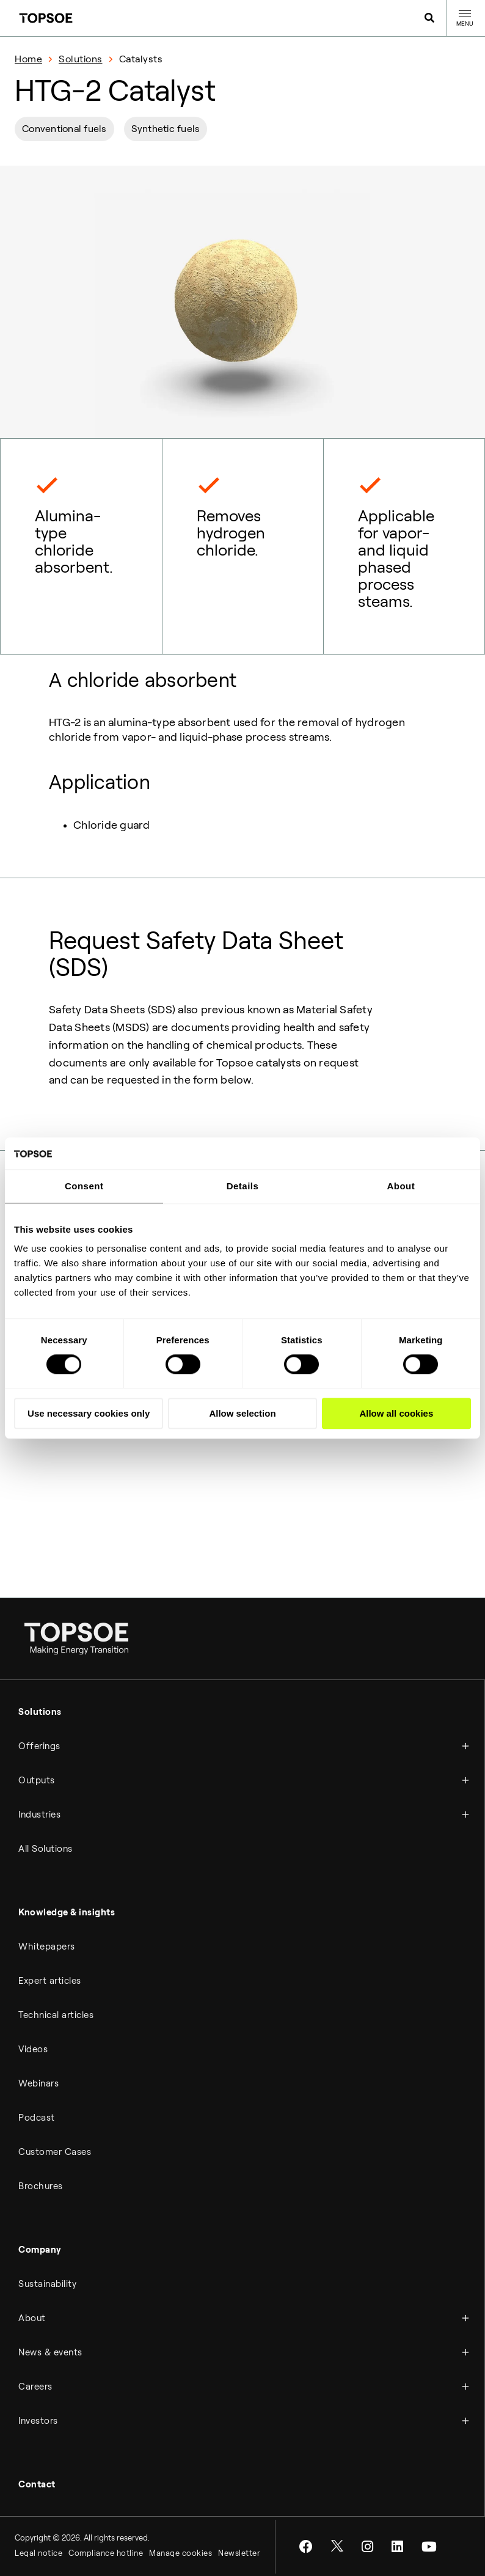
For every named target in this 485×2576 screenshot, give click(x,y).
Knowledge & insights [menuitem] (66, 1912)
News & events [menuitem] (50, 2352)
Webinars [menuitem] (38, 2083)
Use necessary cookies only (88, 1413)
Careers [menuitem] (35, 2386)
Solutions (81, 59)
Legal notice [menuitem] (38, 2553)
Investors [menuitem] (38, 2421)
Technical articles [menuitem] (55, 2015)
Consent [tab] (84, 1186)
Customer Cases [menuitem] (54, 2152)
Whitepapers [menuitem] (46, 1946)
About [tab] (401, 1186)
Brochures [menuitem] (40, 2186)
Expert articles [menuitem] (49, 1981)
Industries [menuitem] (39, 1814)
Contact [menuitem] (37, 2484)
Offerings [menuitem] (39, 1746)
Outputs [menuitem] (36, 1780)
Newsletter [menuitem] (239, 2553)
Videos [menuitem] (33, 2049)
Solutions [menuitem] (40, 1712)
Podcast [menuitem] (36, 2118)
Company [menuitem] (40, 2250)
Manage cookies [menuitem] (180, 2553)
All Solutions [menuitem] (45, 1849)
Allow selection (242, 1413)
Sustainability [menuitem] (47, 2284)
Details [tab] (243, 1186)
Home (28, 59)
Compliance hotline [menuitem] (105, 2553)
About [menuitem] (32, 2318)
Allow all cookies (396, 1413)
